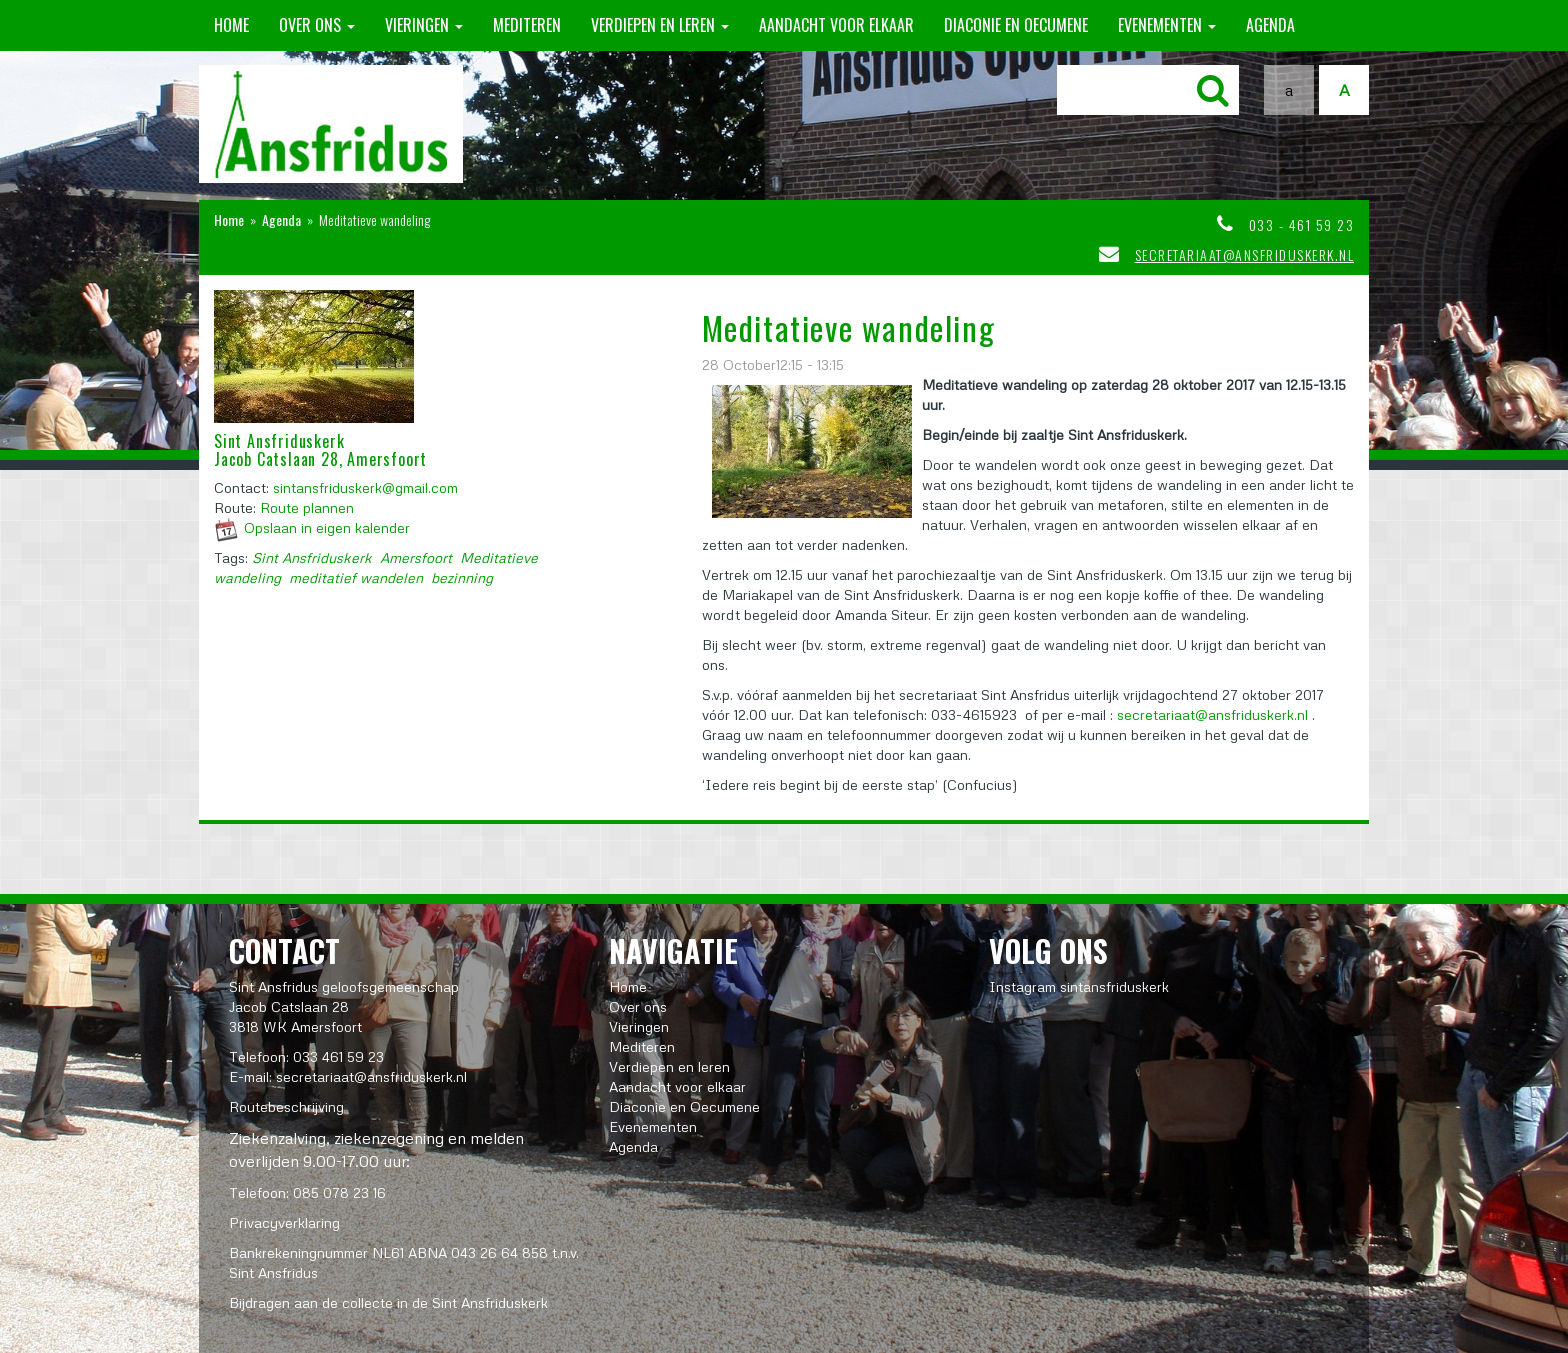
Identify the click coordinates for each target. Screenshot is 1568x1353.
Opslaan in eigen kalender (327, 527)
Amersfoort (416, 557)
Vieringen (424, 25)
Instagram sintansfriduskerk (1079, 986)
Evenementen (1167, 25)
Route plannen (307, 507)
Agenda (1270, 25)
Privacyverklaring (284, 1222)
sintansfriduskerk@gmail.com (365, 487)
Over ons (317, 25)
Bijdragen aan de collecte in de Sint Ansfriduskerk (388, 1302)
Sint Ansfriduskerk (312, 557)
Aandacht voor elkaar (836, 25)
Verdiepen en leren (660, 25)
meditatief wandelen (356, 577)
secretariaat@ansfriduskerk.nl (1245, 254)
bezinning (462, 577)
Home (231, 25)
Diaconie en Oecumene (1016, 25)
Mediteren (527, 25)
